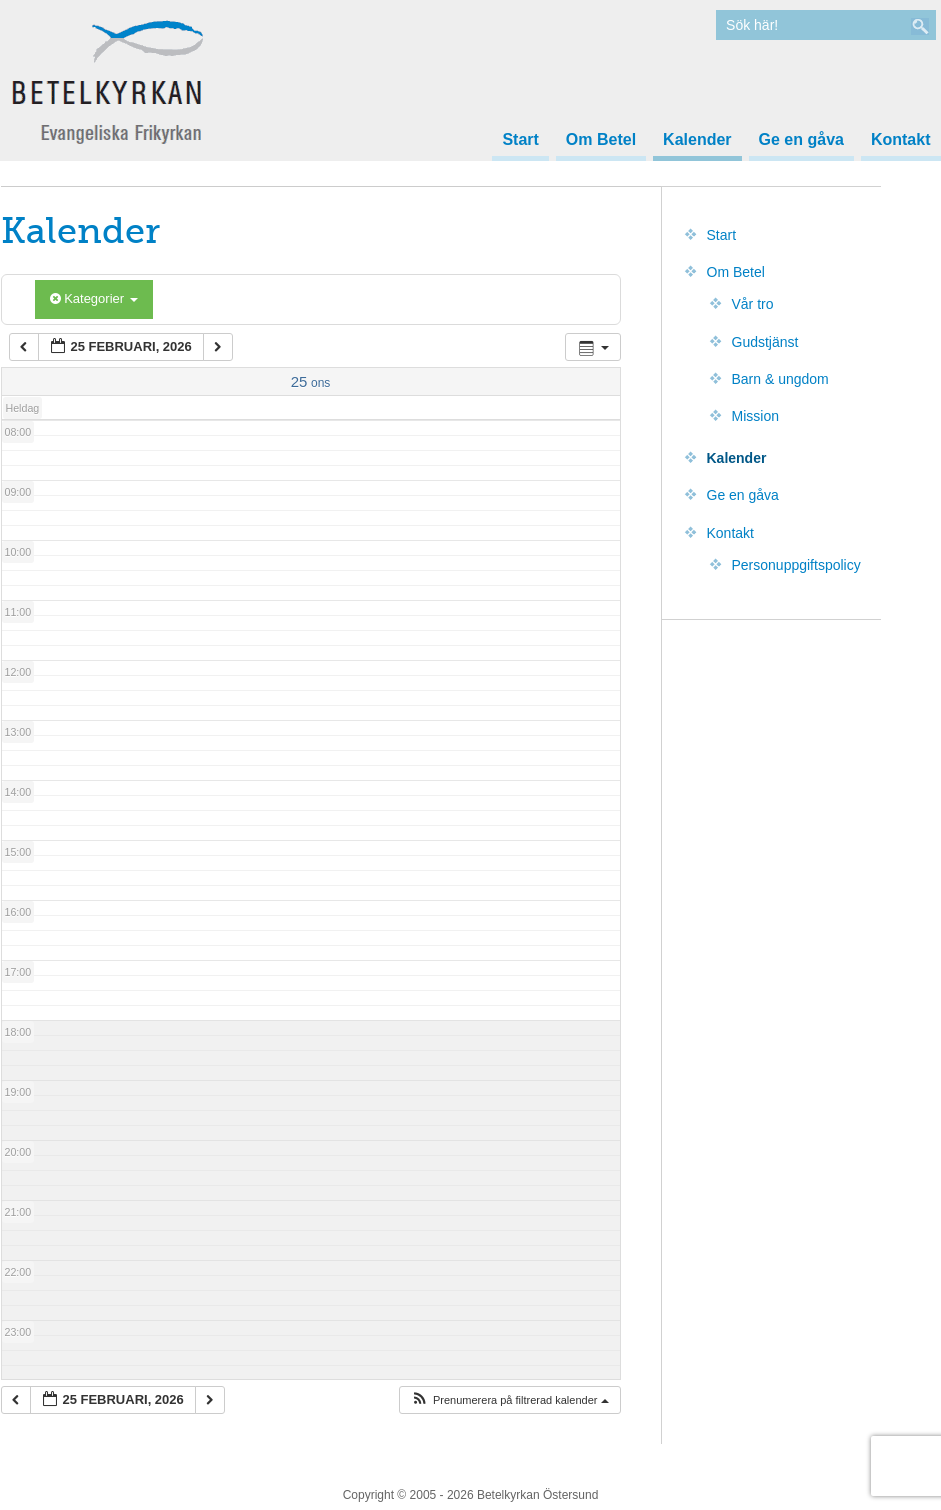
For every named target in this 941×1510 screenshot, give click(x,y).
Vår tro (753, 304)
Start (520, 140)
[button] (509, 1400)
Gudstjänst (765, 342)
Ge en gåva (801, 140)
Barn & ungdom (780, 379)
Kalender (697, 140)
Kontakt (901, 140)
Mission (755, 416)
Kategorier (94, 298)
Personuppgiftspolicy (796, 565)
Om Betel (601, 140)
